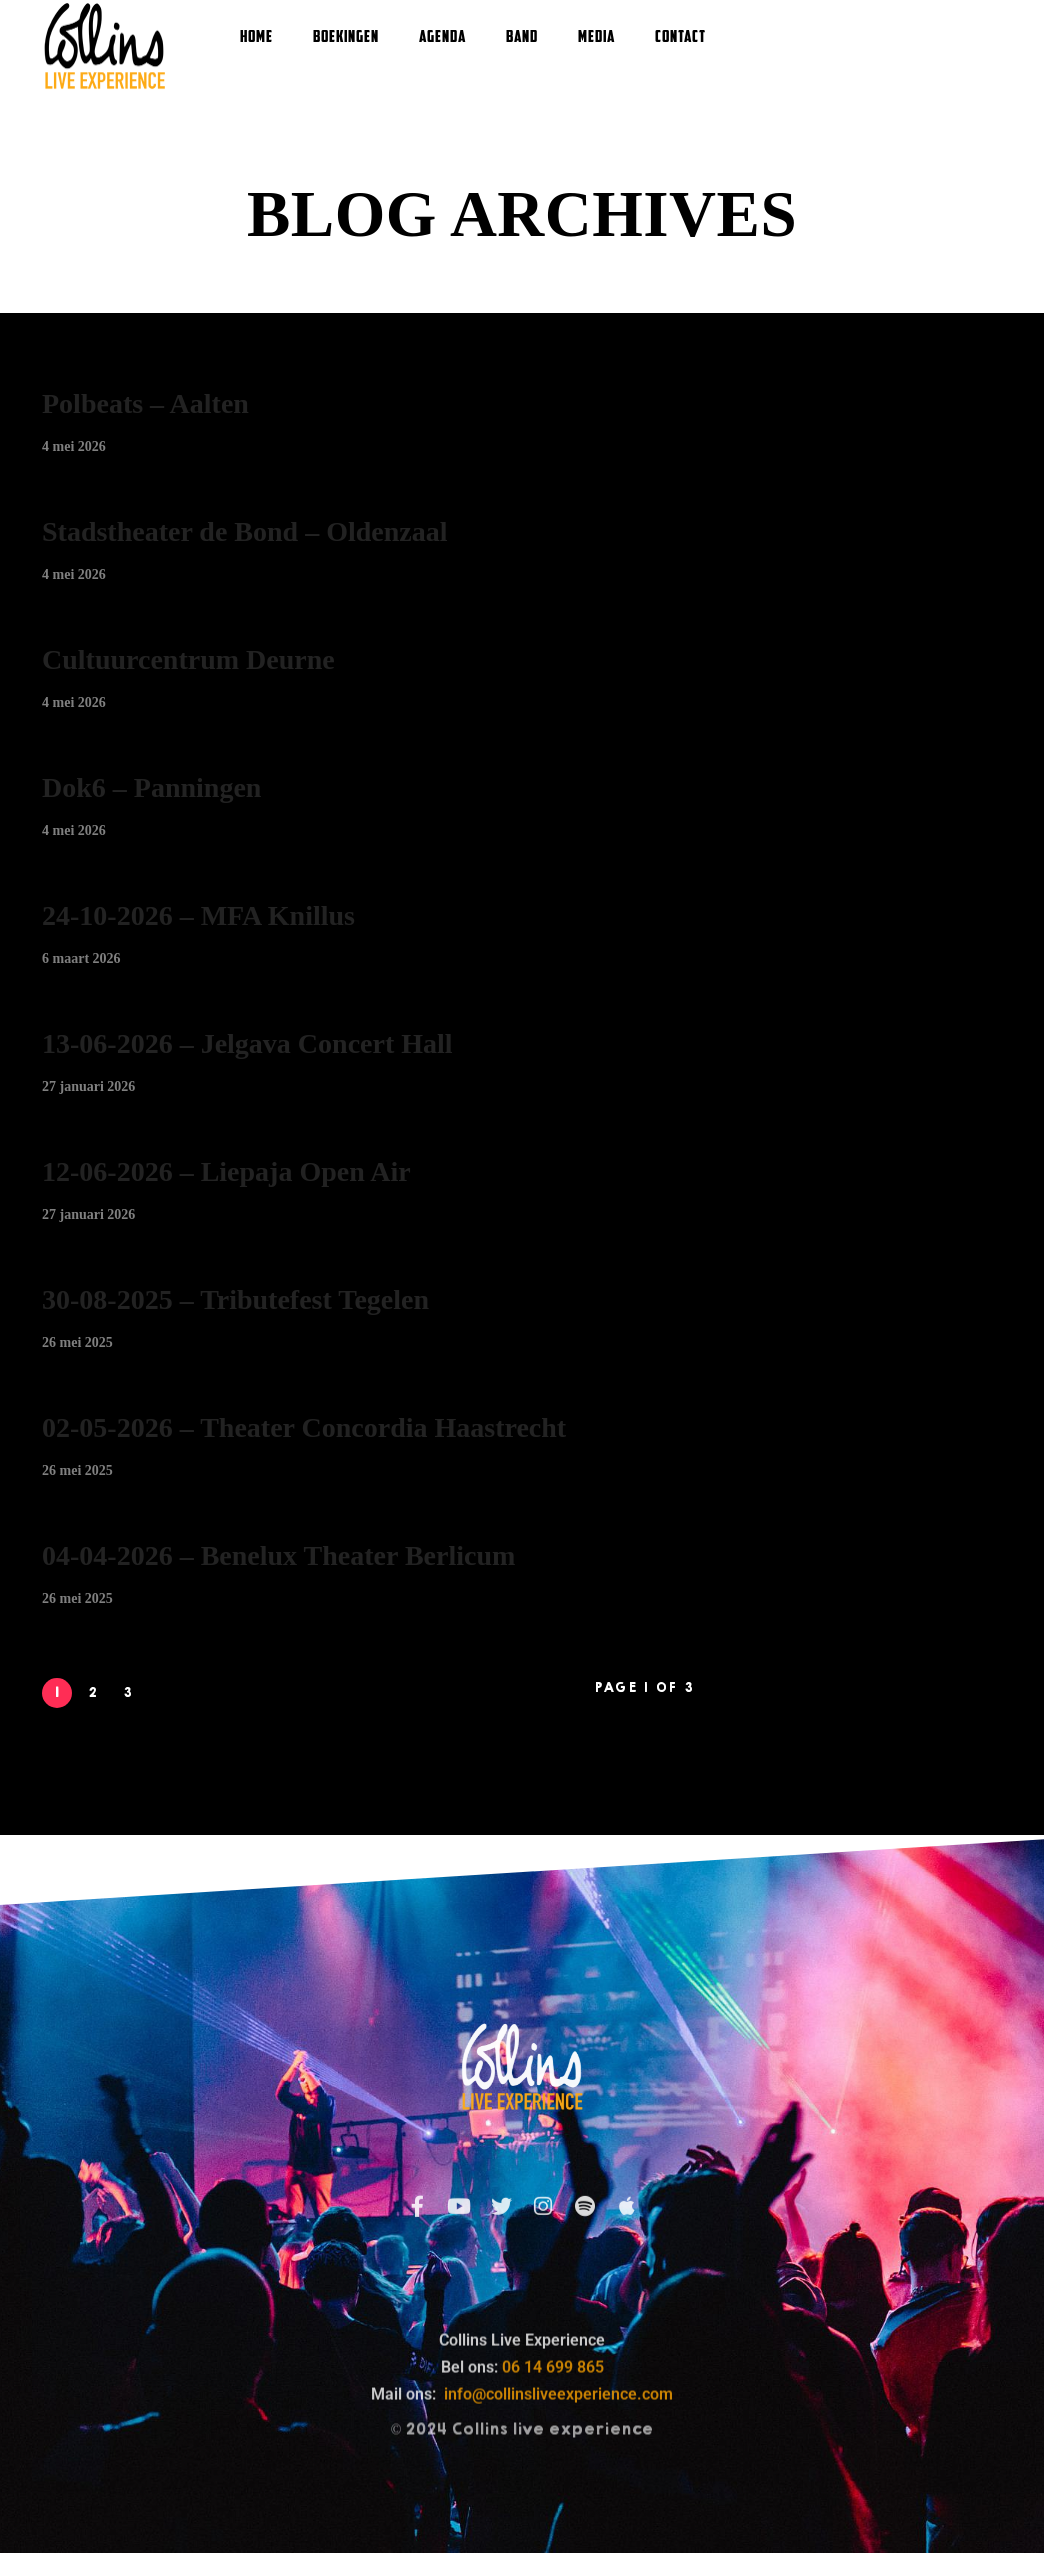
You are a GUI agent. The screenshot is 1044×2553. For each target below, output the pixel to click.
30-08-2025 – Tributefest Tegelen (235, 1299)
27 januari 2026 (88, 1086)
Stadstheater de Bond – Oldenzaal (245, 531)
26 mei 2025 (77, 1342)
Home (256, 37)
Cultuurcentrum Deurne (188, 659)
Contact (680, 37)
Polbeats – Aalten (145, 403)
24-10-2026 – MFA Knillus (198, 915)
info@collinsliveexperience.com (558, 2513)
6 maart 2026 (81, 958)
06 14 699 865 (553, 2486)
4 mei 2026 (74, 446)
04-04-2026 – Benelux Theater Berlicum (278, 1555)
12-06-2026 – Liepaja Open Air (226, 1171)
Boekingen (346, 37)
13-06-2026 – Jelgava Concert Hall (247, 1043)
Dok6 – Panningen (151, 787)
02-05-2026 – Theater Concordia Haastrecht (304, 1427)
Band (522, 37)
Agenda (442, 37)
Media (596, 37)
